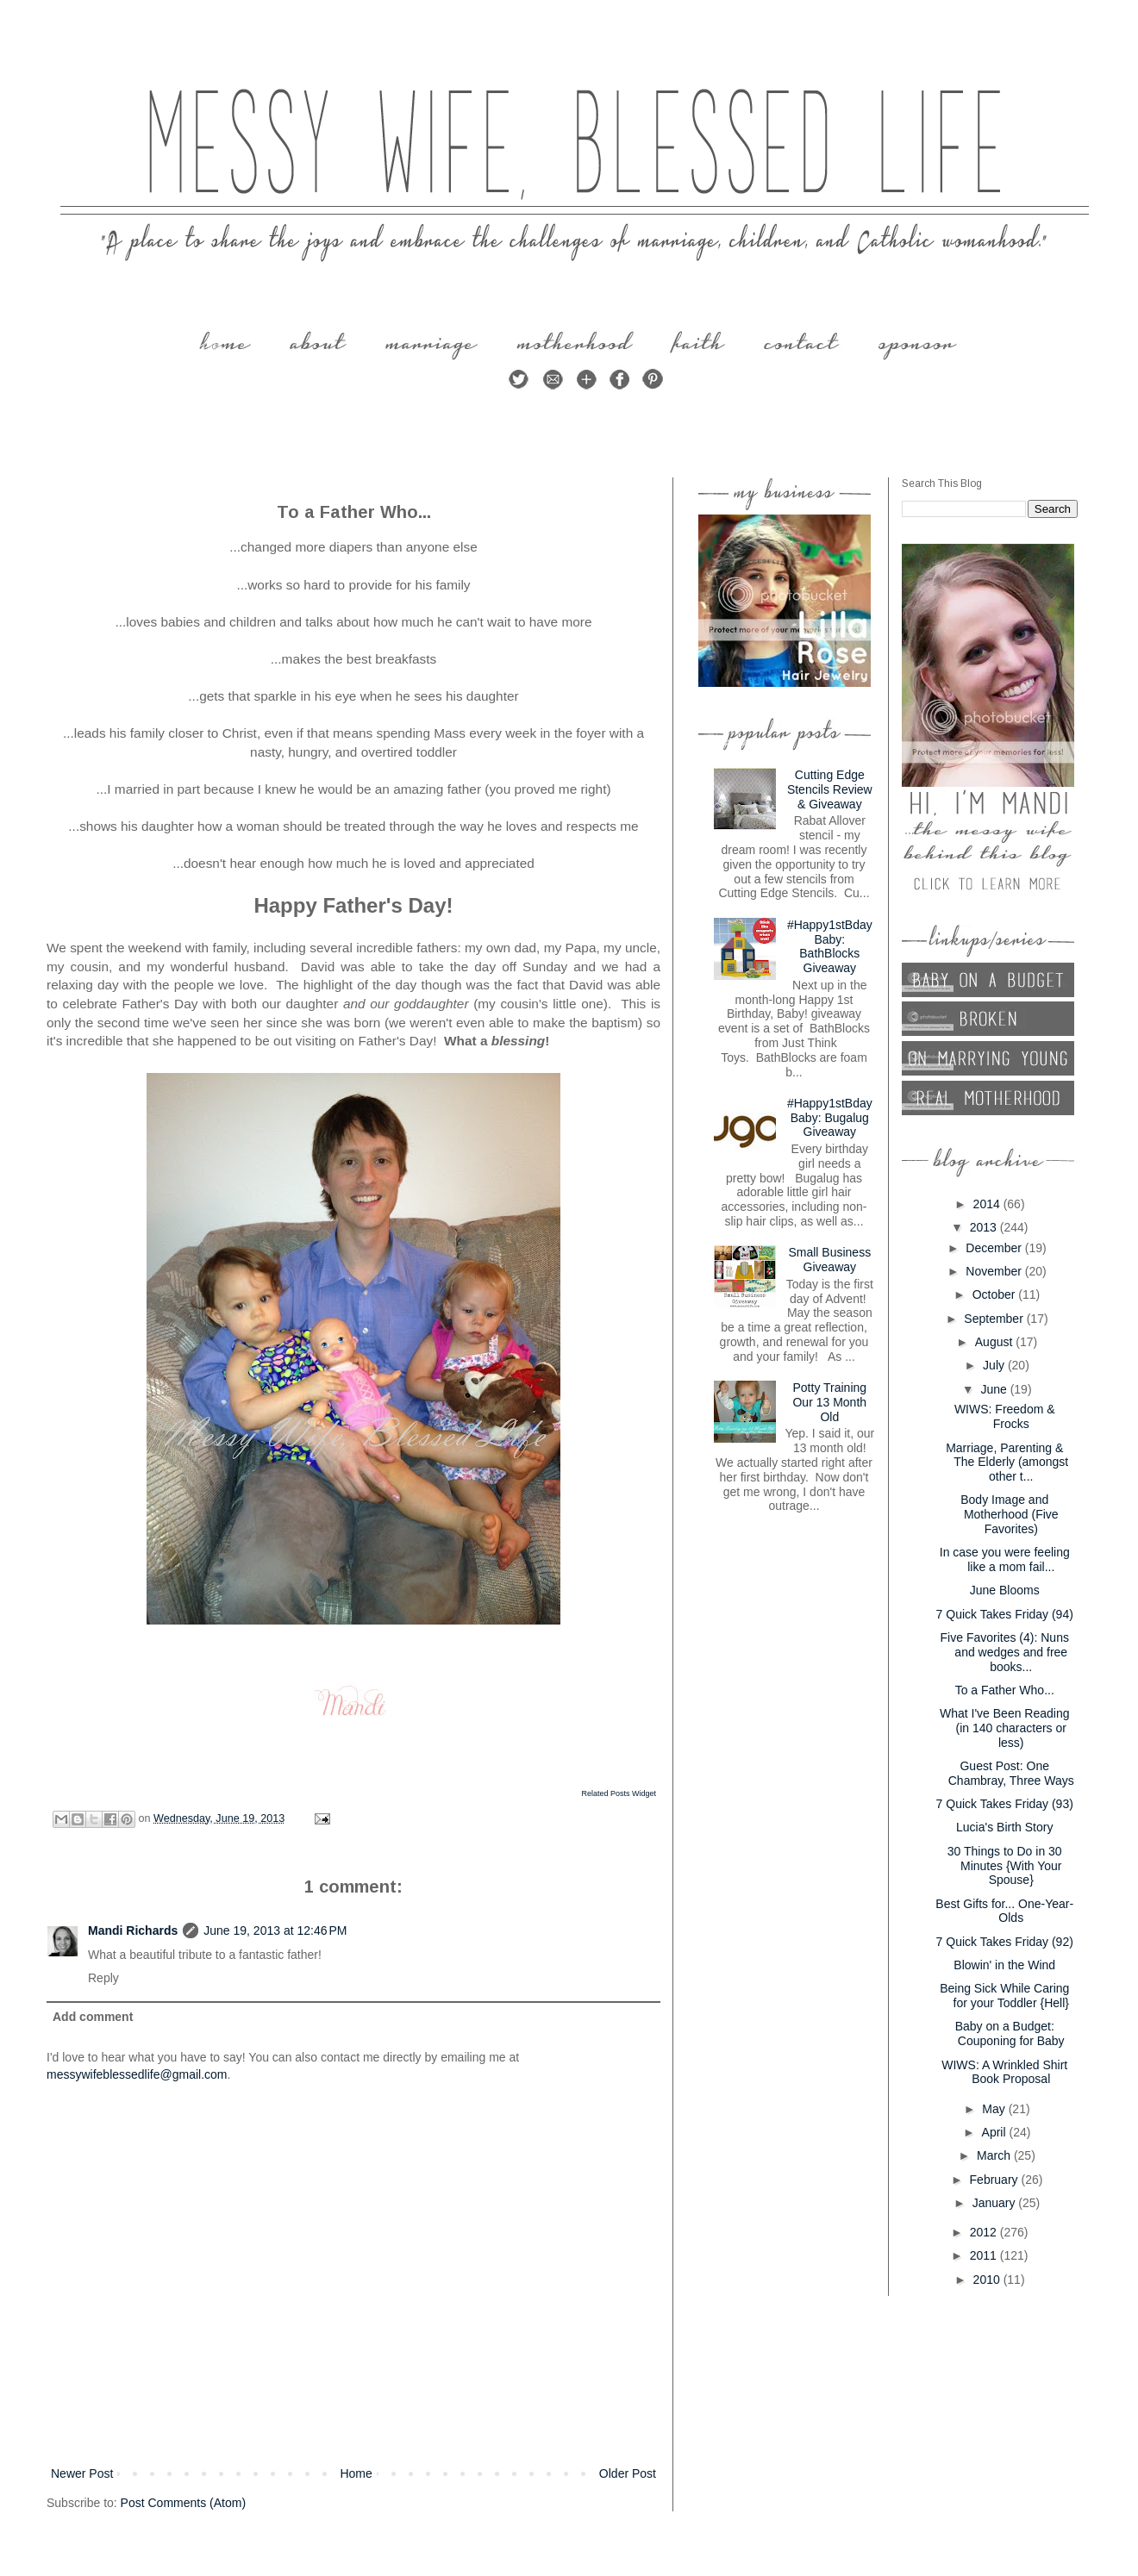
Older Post (627, 2473)
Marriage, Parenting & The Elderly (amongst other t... (1007, 1462)
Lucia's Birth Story (1004, 1827)
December (995, 1248)
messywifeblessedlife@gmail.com (137, 2074)
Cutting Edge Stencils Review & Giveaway (829, 789)
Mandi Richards (133, 1930)
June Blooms (1005, 1590)
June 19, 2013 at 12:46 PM (275, 1930)
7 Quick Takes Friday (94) (1004, 1614)
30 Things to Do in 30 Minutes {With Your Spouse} (1004, 1865)
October (995, 1294)
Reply (103, 1978)
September (995, 1318)
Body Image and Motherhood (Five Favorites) (1009, 1514)
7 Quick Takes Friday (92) (1004, 1942)
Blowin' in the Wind (1004, 1965)
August (995, 1342)
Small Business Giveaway (829, 1259)
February (996, 2179)
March (995, 2155)
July (995, 1365)
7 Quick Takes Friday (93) (1004, 1804)
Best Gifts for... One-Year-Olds (1004, 1911)
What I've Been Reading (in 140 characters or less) (1005, 1728)
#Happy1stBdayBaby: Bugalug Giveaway (829, 1117)
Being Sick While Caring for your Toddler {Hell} (1004, 1995)
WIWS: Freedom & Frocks (1004, 1416)
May (995, 2109)
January (995, 2203)
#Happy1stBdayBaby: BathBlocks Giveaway (829, 946)
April (996, 2132)
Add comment (93, 2017)
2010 (988, 2279)
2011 (985, 2255)
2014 (988, 1204)
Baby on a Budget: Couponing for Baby (1010, 2033)
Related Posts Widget (618, 1793)
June (995, 1389)
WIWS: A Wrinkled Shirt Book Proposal (1004, 2072)
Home (356, 2473)
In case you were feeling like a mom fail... (1005, 1559)
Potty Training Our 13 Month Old (829, 1402)
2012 (985, 2232)
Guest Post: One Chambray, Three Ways (1011, 1773)
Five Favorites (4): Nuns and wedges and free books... (1005, 1652)
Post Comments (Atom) (183, 2503)
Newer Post (82, 2473)
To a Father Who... (1004, 1690)
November (995, 1271)
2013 (985, 1227)
